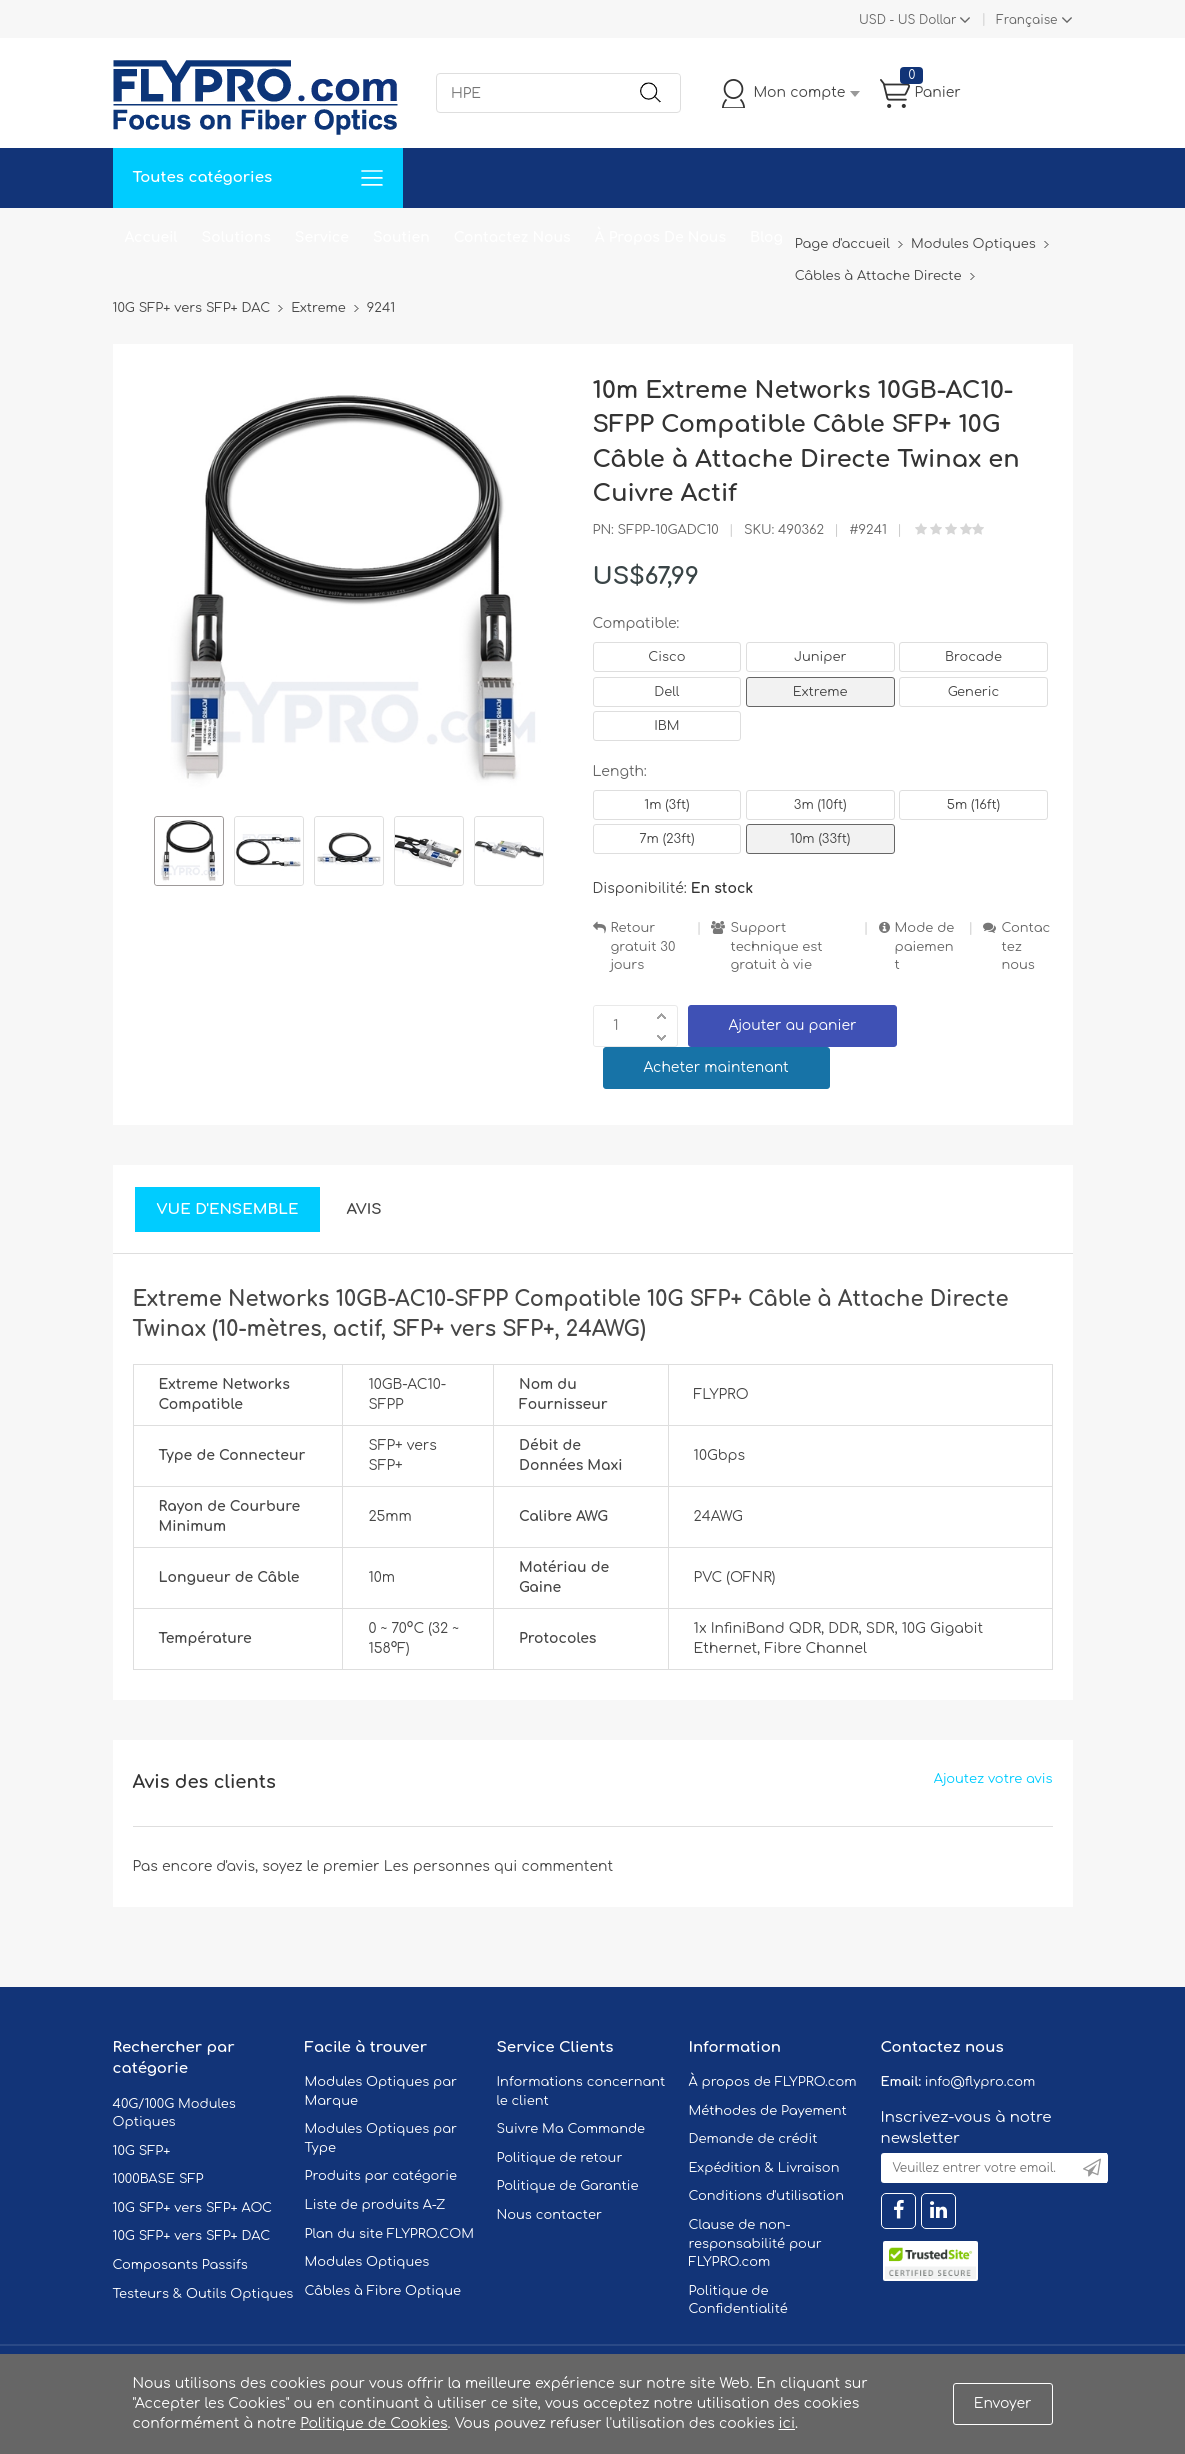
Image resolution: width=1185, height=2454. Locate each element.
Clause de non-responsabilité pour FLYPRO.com (755, 2243)
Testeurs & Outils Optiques (203, 2294)
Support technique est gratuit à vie (776, 946)
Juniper (820, 657)
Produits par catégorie (381, 2176)
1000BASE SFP (158, 2179)
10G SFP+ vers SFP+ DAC (192, 2236)
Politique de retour (560, 2158)
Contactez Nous (512, 237)
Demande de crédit (753, 2139)
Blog (766, 237)
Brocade (973, 657)
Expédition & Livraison (764, 2168)
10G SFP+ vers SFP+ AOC (193, 2208)
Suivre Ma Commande (571, 2129)
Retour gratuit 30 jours (643, 946)
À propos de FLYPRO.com (773, 2082)
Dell (666, 692)
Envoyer (1003, 2403)
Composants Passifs (180, 2265)
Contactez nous (1025, 946)
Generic (974, 692)
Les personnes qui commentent (499, 1866)
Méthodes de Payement (768, 2111)
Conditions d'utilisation (766, 2196)
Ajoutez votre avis (993, 1779)
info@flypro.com (980, 2082)
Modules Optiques (367, 2262)
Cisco (666, 657)
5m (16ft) (973, 805)
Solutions (236, 237)
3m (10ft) (820, 805)
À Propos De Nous (660, 237)
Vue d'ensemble (228, 1209)
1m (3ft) (666, 805)
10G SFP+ (142, 2151)
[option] (189, 854)
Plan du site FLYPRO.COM (390, 2234)
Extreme (820, 692)
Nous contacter (549, 2215)
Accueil (151, 237)
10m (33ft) (820, 839)
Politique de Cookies (373, 2423)
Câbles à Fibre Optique (383, 2291)
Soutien (401, 237)
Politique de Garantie (568, 2186)
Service (322, 237)
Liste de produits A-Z (375, 2205)
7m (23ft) (666, 839)
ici (787, 2423)
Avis (363, 1209)
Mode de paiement (925, 946)
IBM (666, 726)
